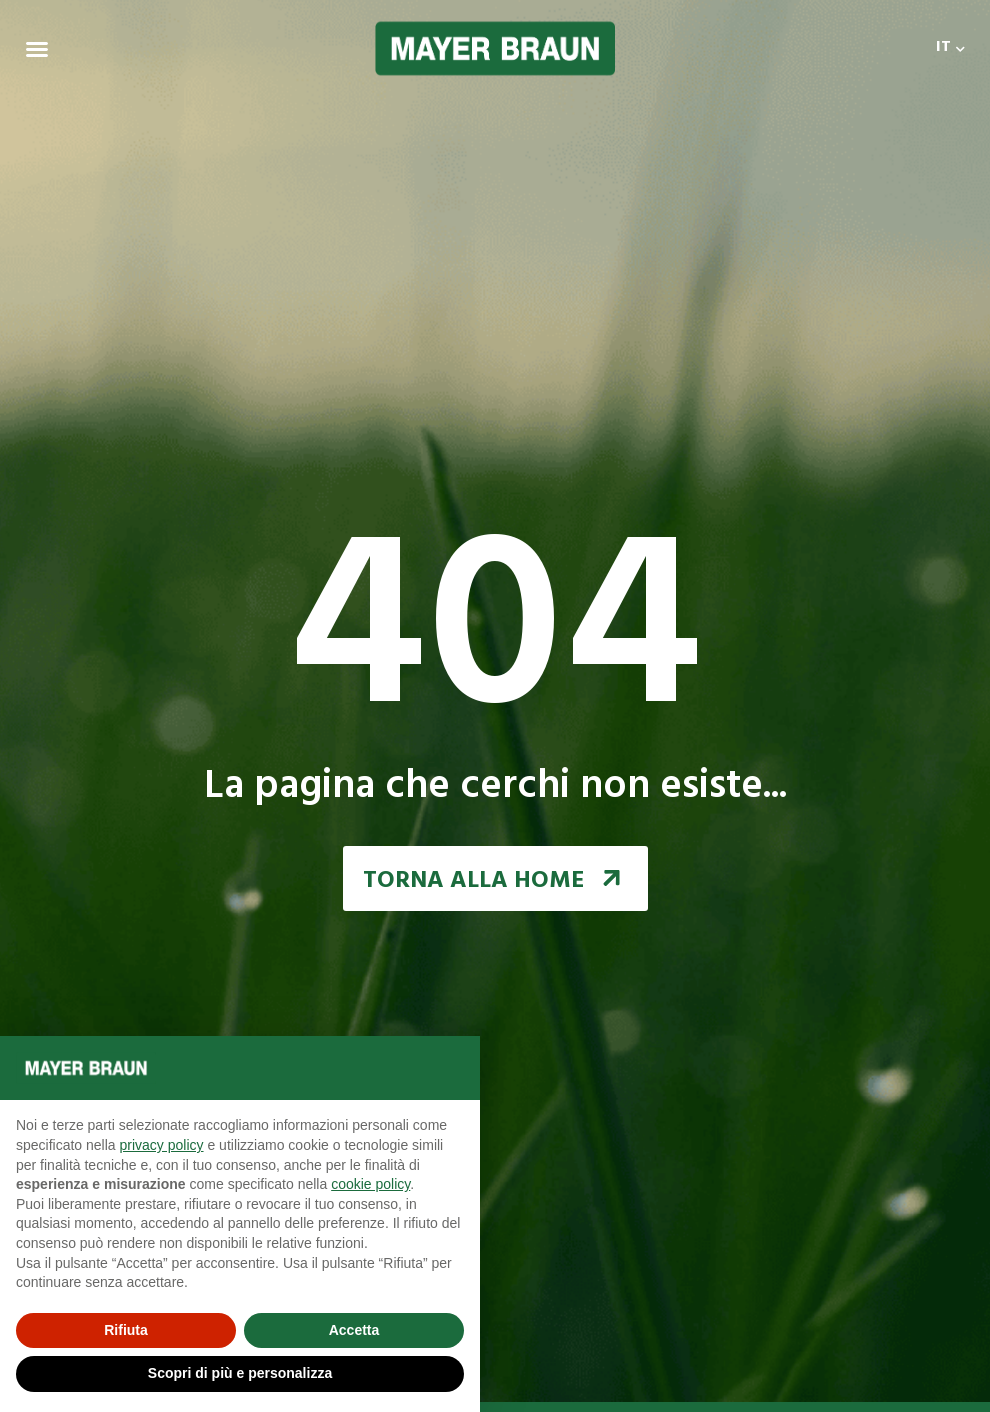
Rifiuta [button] (126, 1330)
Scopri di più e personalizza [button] (240, 1373)
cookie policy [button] (370, 1184)
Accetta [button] (354, 1330)
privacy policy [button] (162, 1145)
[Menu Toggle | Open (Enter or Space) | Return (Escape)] (37, 49)
